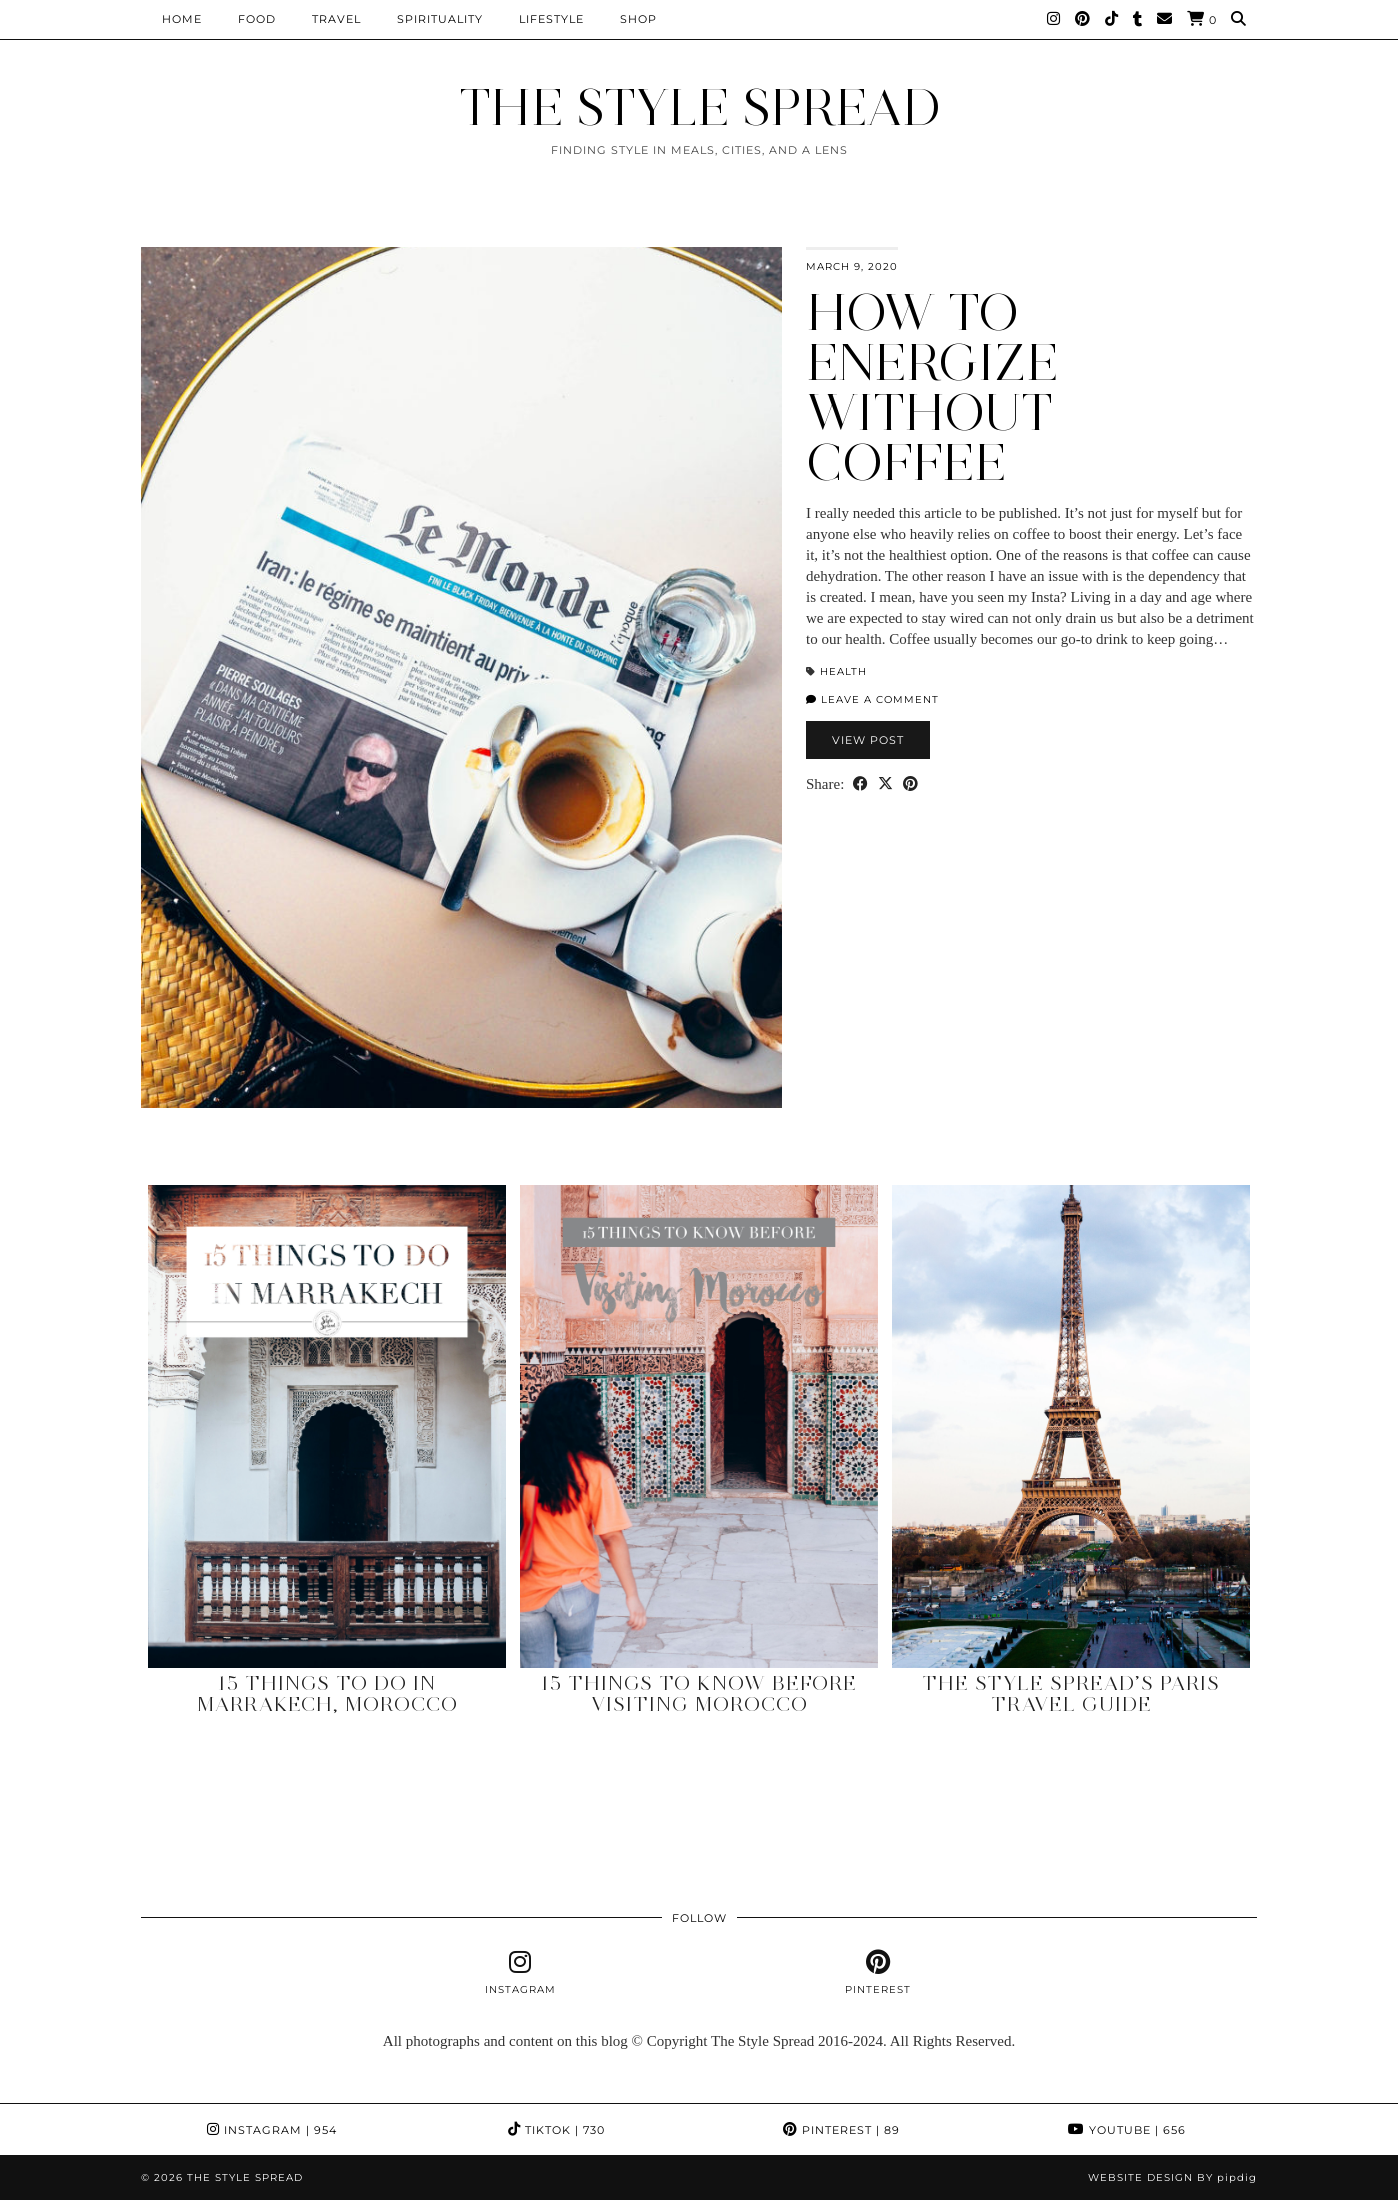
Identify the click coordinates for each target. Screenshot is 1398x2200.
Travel (336, 19)
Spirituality (440, 19)
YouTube (1127, 2130)
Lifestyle (551, 19)
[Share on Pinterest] (910, 784)
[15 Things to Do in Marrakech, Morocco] (327, 1426)
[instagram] (520, 1973)
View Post (868, 740)
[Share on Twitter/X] (885, 784)
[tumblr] (1138, 19)
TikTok (556, 2130)
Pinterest (841, 2130)
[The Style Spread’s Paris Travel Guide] (1071, 1426)
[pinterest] (877, 1973)
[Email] (1165, 19)
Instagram (272, 2130)
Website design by (1172, 2177)
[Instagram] (1054, 19)
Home (182, 19)
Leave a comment (872, 699)
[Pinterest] (1083, 19)
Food (257, 19)
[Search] (1239, 19)
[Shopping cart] (1202, 19)
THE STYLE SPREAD (699, 107)
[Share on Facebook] (860, 784)
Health (843, 671)
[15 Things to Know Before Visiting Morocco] (699, 1426)
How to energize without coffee (932, 387)
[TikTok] (1112, 19)
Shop (638, 19)
